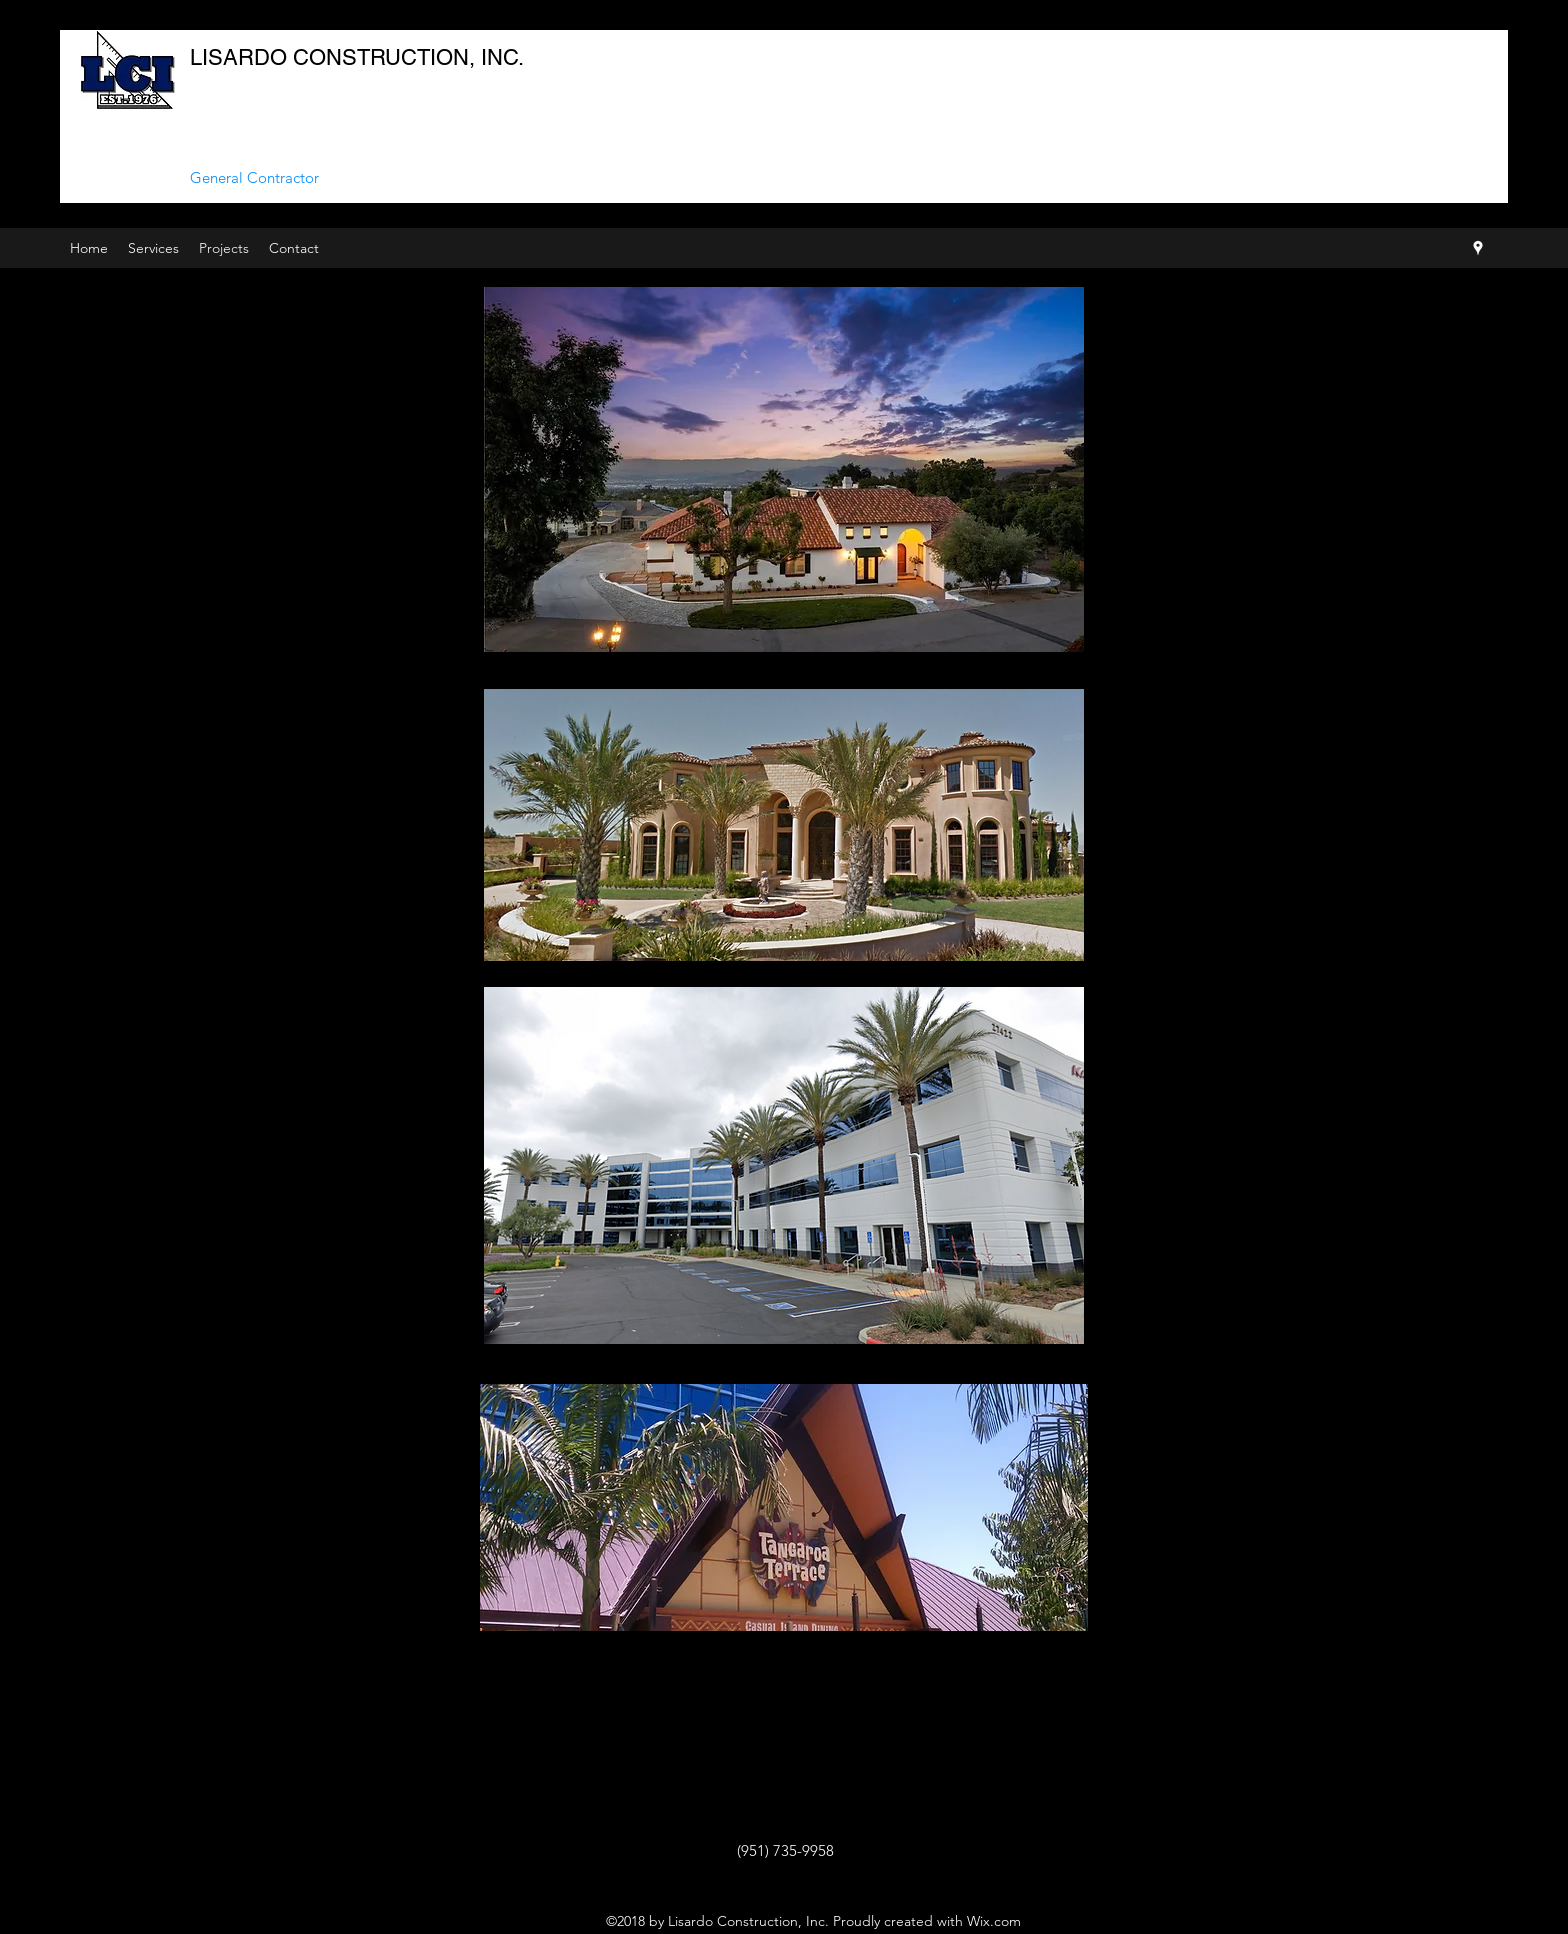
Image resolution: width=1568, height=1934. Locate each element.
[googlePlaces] (1478, 248)
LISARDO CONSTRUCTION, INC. (357, 57)
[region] (784, 1507)
